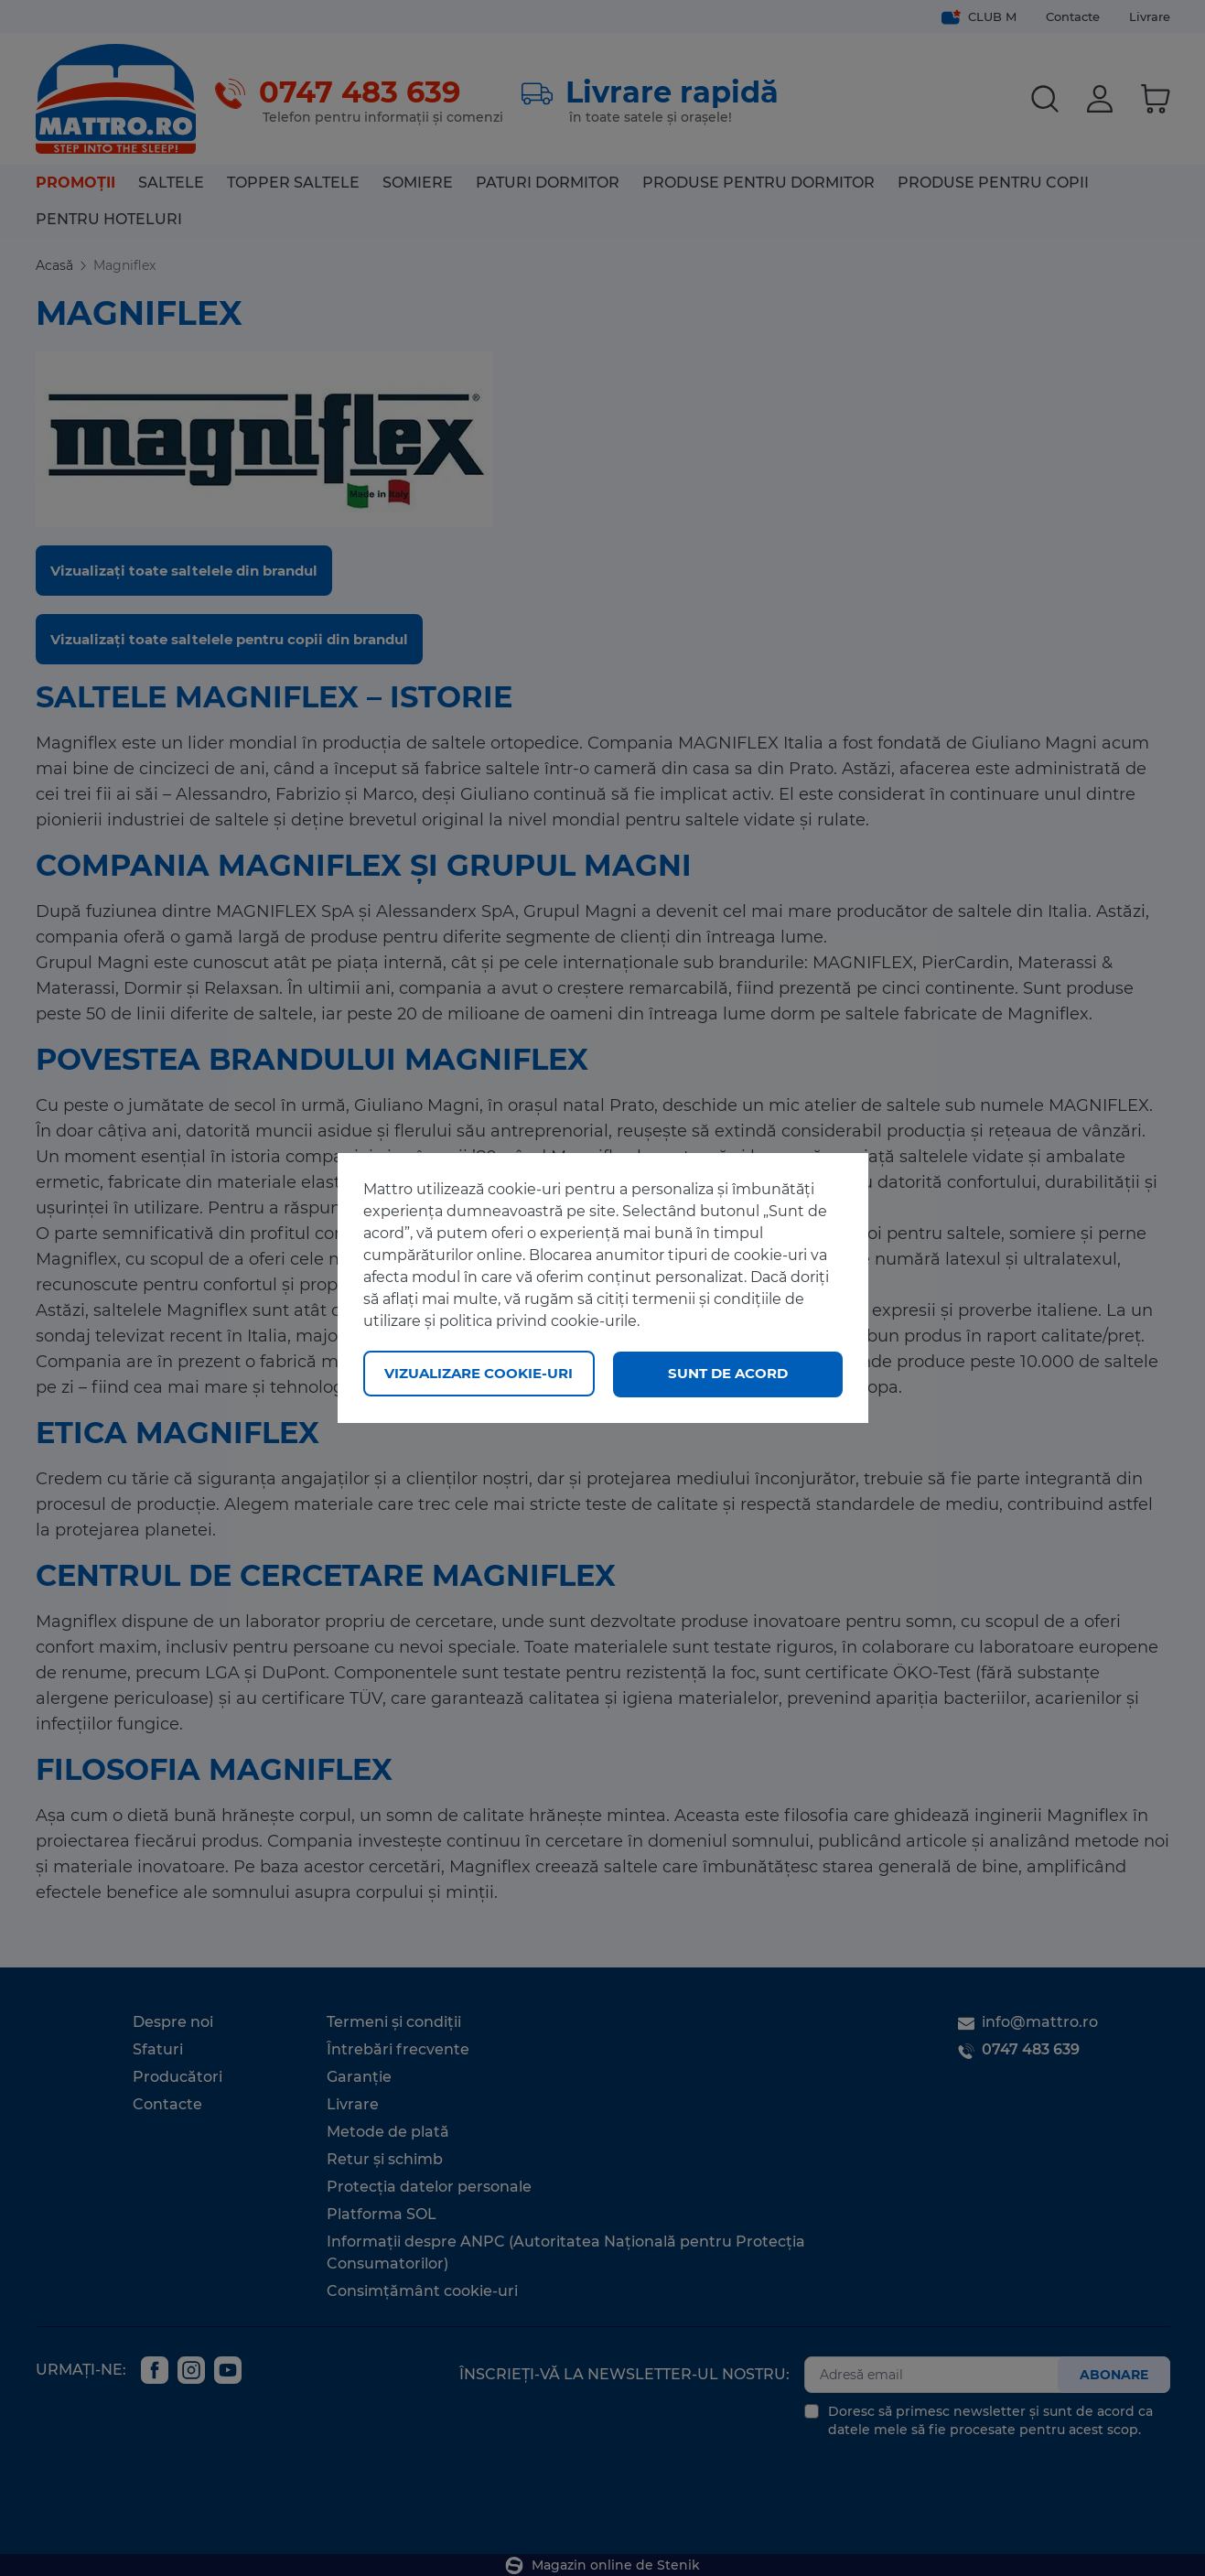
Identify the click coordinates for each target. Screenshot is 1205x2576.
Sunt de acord (728, 1373)
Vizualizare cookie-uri (478, 1373)
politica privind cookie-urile (538, 1322)
